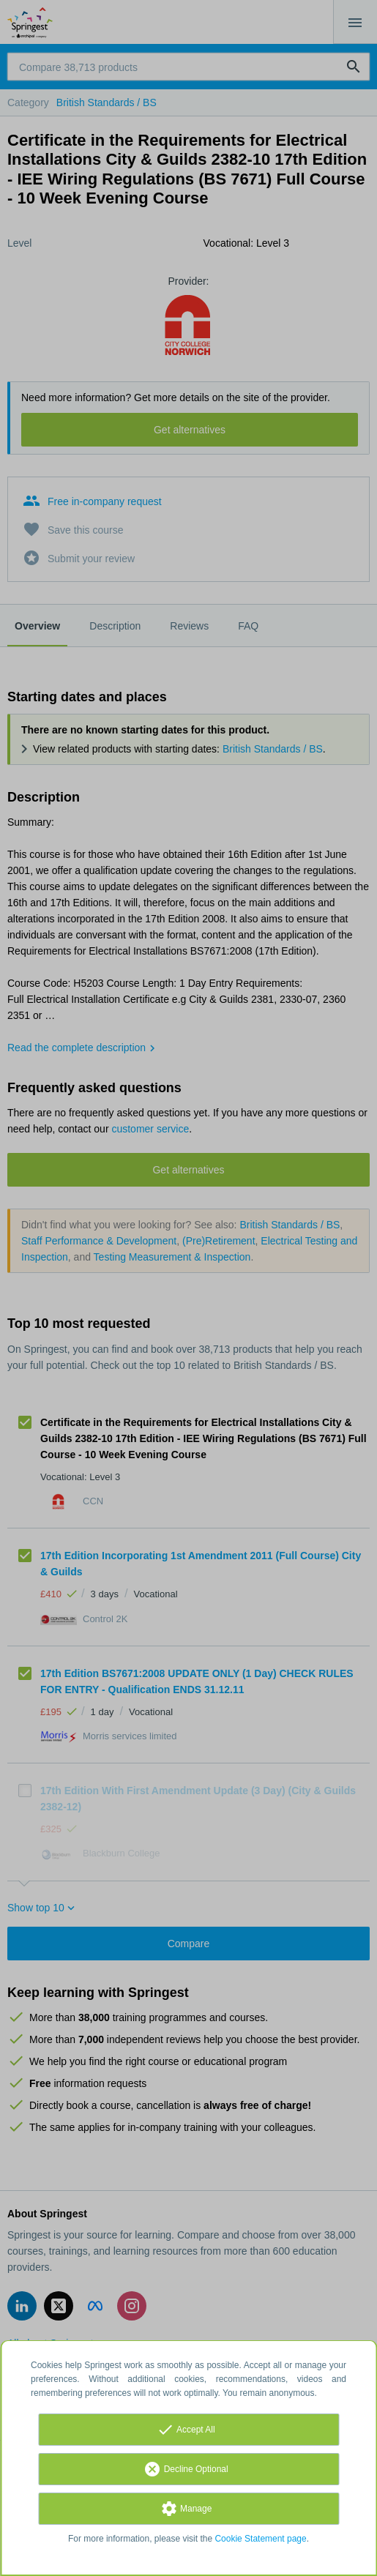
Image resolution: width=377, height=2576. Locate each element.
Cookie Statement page (260, 2539)
